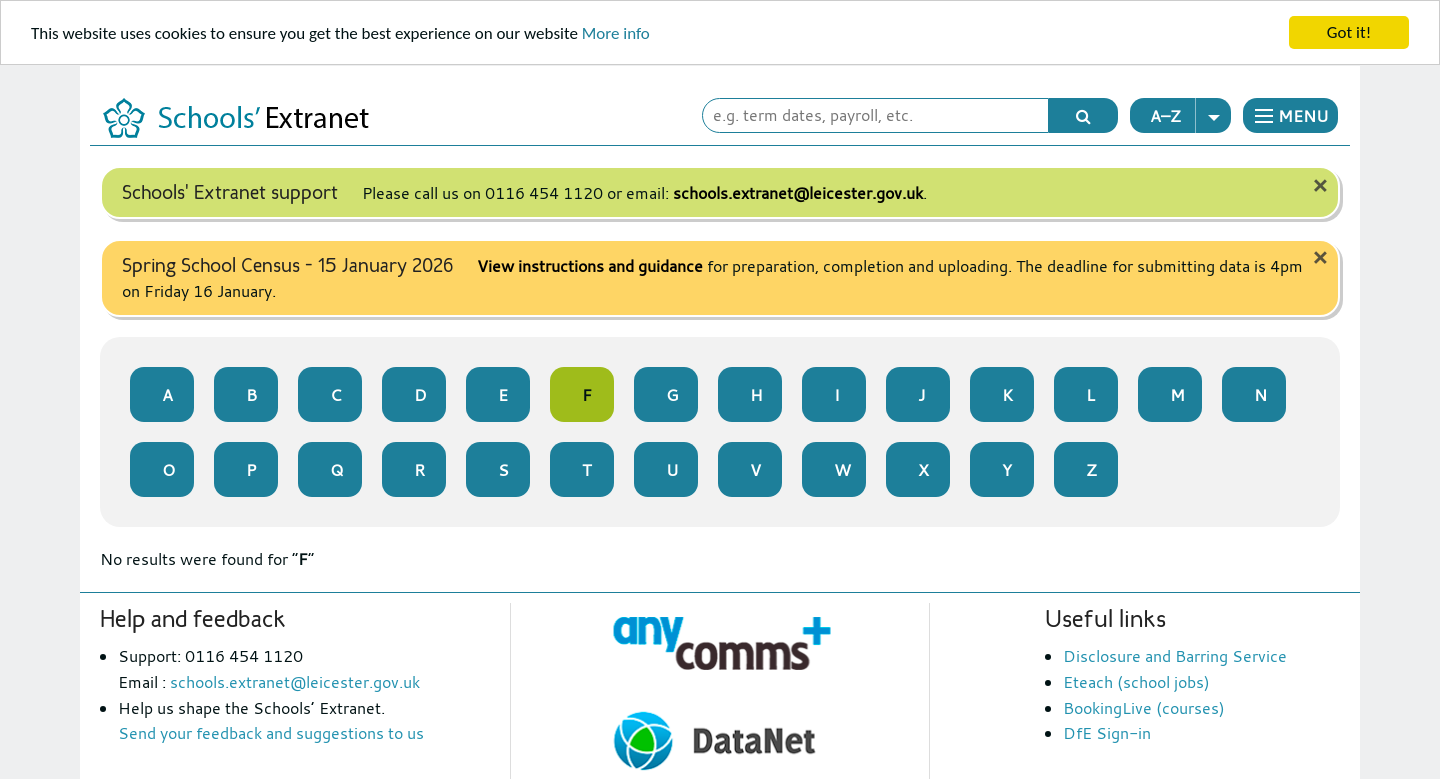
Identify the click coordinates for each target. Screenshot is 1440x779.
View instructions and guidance (590, 266)
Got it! (1349, 32)
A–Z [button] (1190, 115)
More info (616, 32)
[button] (1290, 115)
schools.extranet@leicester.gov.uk (798, 193)
